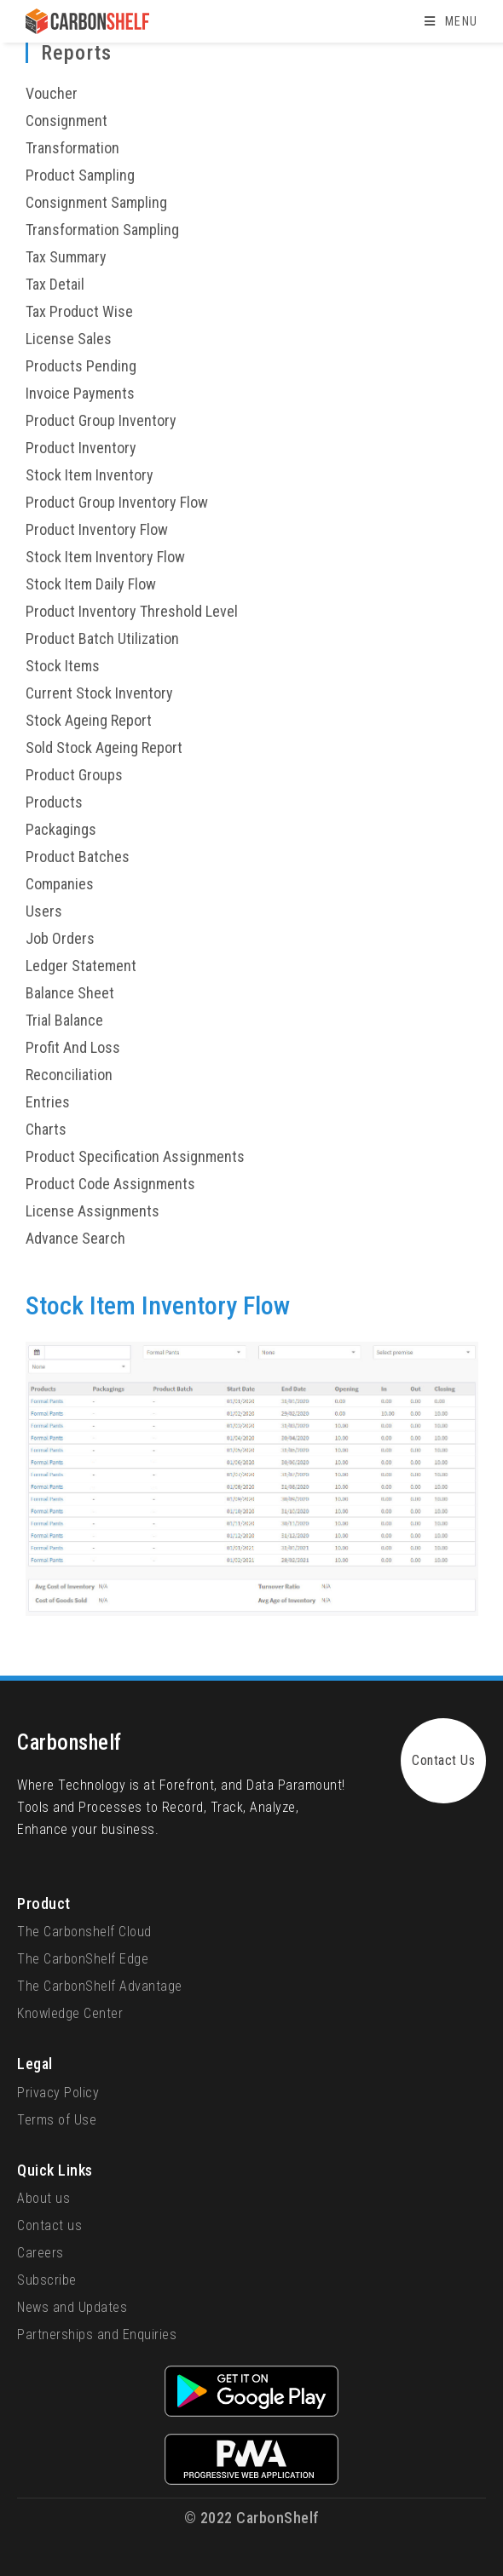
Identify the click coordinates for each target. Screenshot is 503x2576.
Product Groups (74, 775)
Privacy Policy (58, 2092)
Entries (48, 1102)
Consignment (66, 120)
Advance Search (75, 1238)
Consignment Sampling (96, 202)
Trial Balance (64, 1020)
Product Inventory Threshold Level (132, 611)
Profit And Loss (73, 1047)
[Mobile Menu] (451, 21)
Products (54, 802)
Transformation (72, 148)
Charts (46, 1129)
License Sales (69, 339)
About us (43, 2198)
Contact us (49, 2225)
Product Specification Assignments (135, 1156)
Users (44, 911)
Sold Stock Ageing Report (104, 747)
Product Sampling (80, 175)
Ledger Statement (81, 966)
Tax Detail (55, 284)
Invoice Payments (80, 393)
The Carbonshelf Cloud (84, 1931)
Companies (60, 884)
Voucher (52, 93)
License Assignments (92, 1211)
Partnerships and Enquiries (96, 2334)
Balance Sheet (70, 993)
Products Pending (81, 366)
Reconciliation (69, 1075)
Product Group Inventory (101, 420)
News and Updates (72, 2307)
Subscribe (47, 2280)
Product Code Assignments (110, 1184)
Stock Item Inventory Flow (105, 557)
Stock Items (63, 666)
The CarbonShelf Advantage (99, 1986)
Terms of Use (56, 2120)
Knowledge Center (70, 2013)
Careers (40, 2253)
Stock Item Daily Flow (91, 584)
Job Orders (60, 938)
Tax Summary (66, 257)
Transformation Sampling (102, 230)
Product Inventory (81, 448)
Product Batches (78, 856)
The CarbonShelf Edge (82, 1959)
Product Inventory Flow (97, 529)
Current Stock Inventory (99, 693)
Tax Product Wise (79, 311)
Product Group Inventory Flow (117, 502)
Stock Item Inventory (89, 475)
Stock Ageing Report (89, 720)
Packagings (61, 829)
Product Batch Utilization (102, 638)
